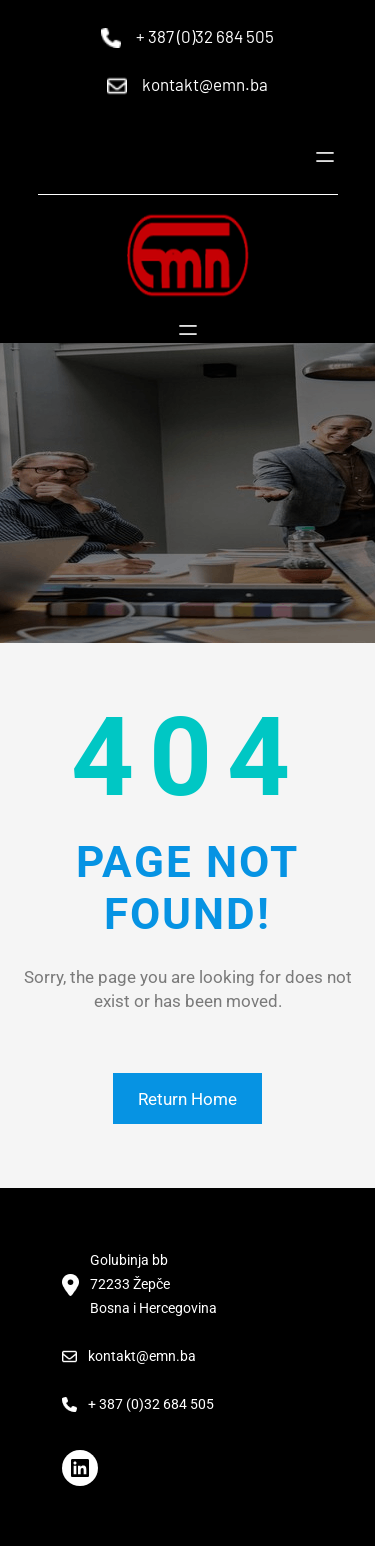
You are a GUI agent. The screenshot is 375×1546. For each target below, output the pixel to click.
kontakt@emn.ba (205, 84)
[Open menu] (325, 157)
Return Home (187, 1099)
